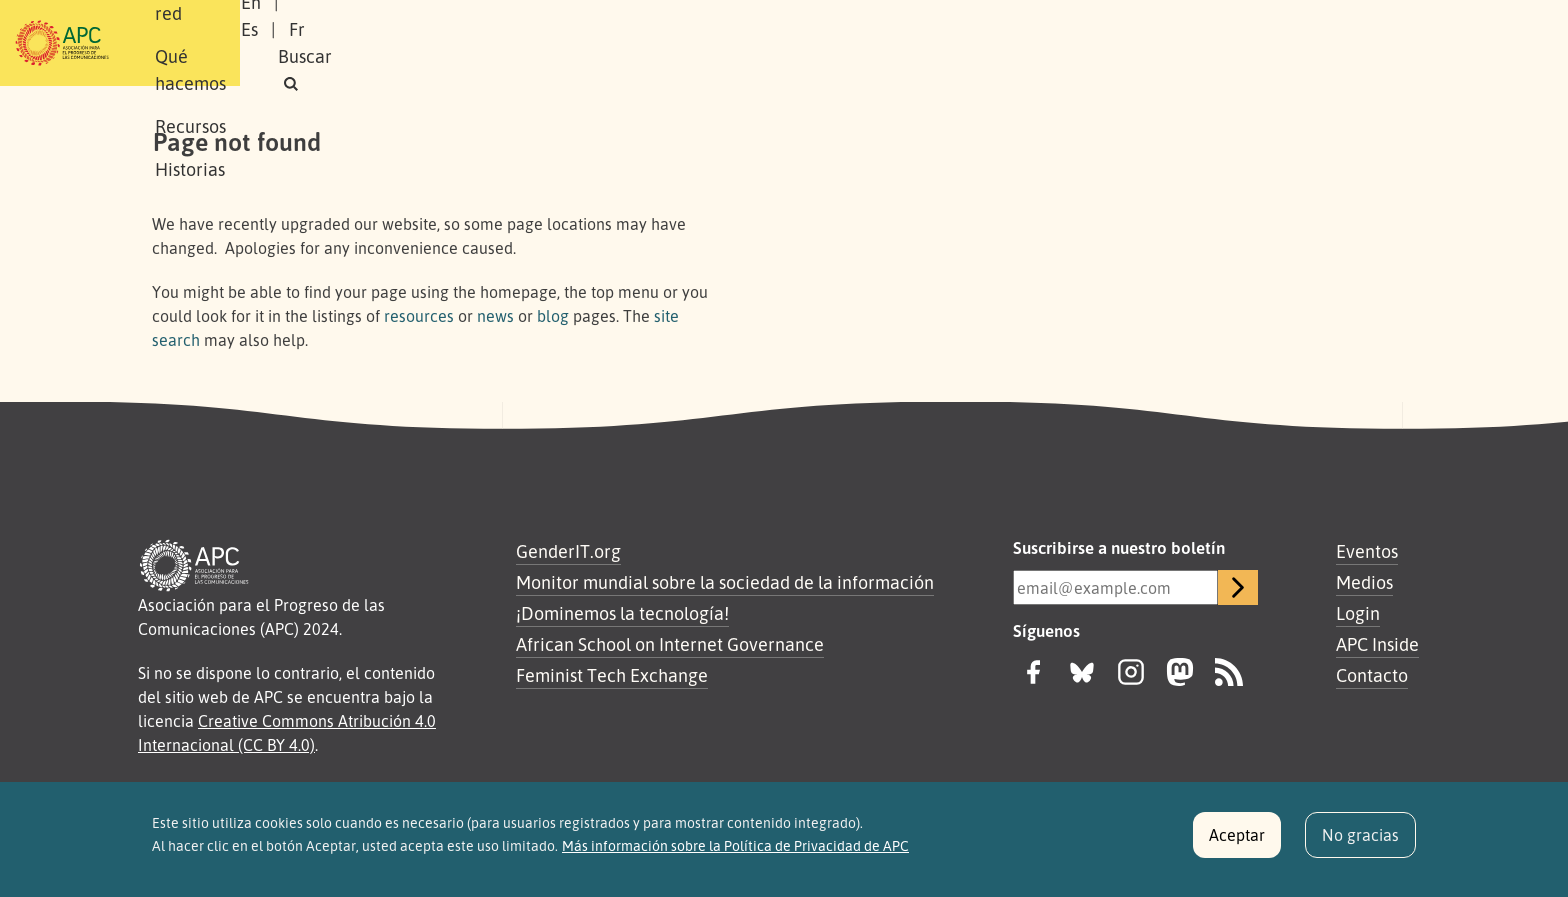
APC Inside (1377, 644)
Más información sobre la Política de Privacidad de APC (735, 856)
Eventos (1367, 551)
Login (1358, 613)
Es (1207, 43)
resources (419, 316)
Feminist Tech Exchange (612, 675)
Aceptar (1237, 846)
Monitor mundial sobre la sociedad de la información (725, 582)
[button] (1378, 43)
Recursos (688, 43)
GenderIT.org (568, 551)
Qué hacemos (569, 43)
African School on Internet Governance (670, 644)
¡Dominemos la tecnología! (622, 613)
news (495, 316)
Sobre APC (320, 43)
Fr (1255, 43)
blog (553, 316)
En (1158, 43)
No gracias (1360, 846)
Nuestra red (438, 43)
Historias (789, 43)
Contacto (1372, 675)
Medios (1364, 582)
